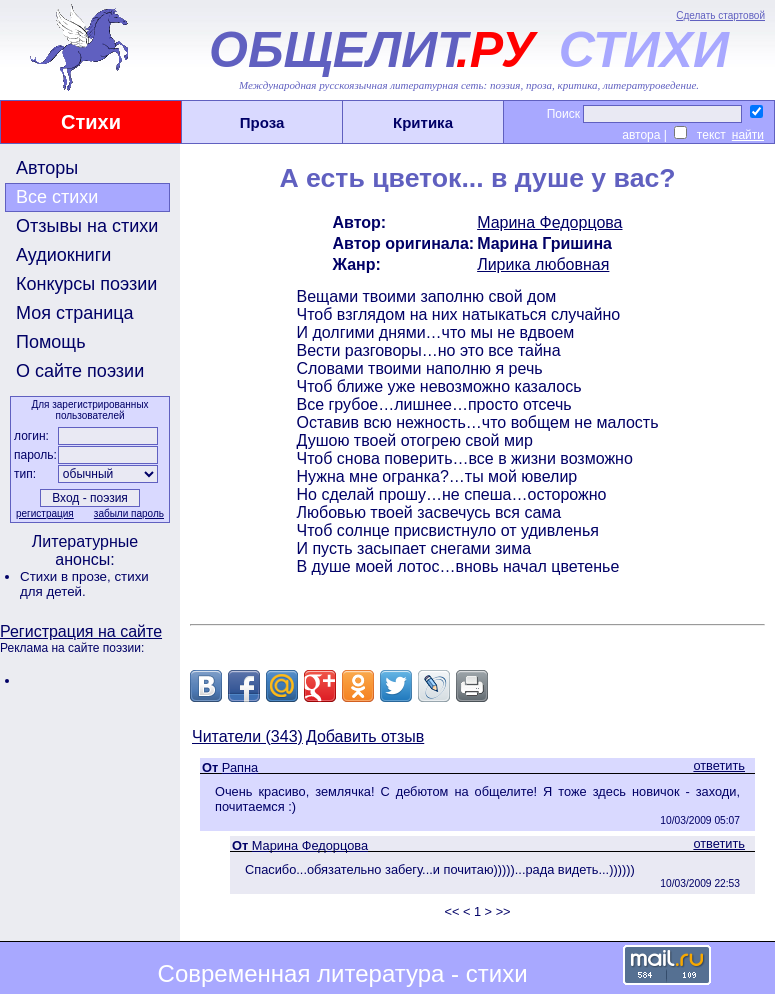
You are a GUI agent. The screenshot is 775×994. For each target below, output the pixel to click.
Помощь (51, 342)
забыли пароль (129, 513)
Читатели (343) (247, 736)
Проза (262, 122)
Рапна (240, 767)
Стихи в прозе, (67, 576)
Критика (423, 122)
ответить (719, 765)
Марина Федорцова (549, 222)
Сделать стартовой (720, 15)
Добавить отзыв (365, 736)
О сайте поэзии (80, 371)
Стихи (91, 122)
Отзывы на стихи (87, 226)
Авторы (47, 168)
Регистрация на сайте (81, 631)
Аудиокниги (63, 255)
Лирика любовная (543, 264)
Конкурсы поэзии (86, 284)
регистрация (45, 513)
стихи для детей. (84, 584)
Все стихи (57, 197)
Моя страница (75, 313)
